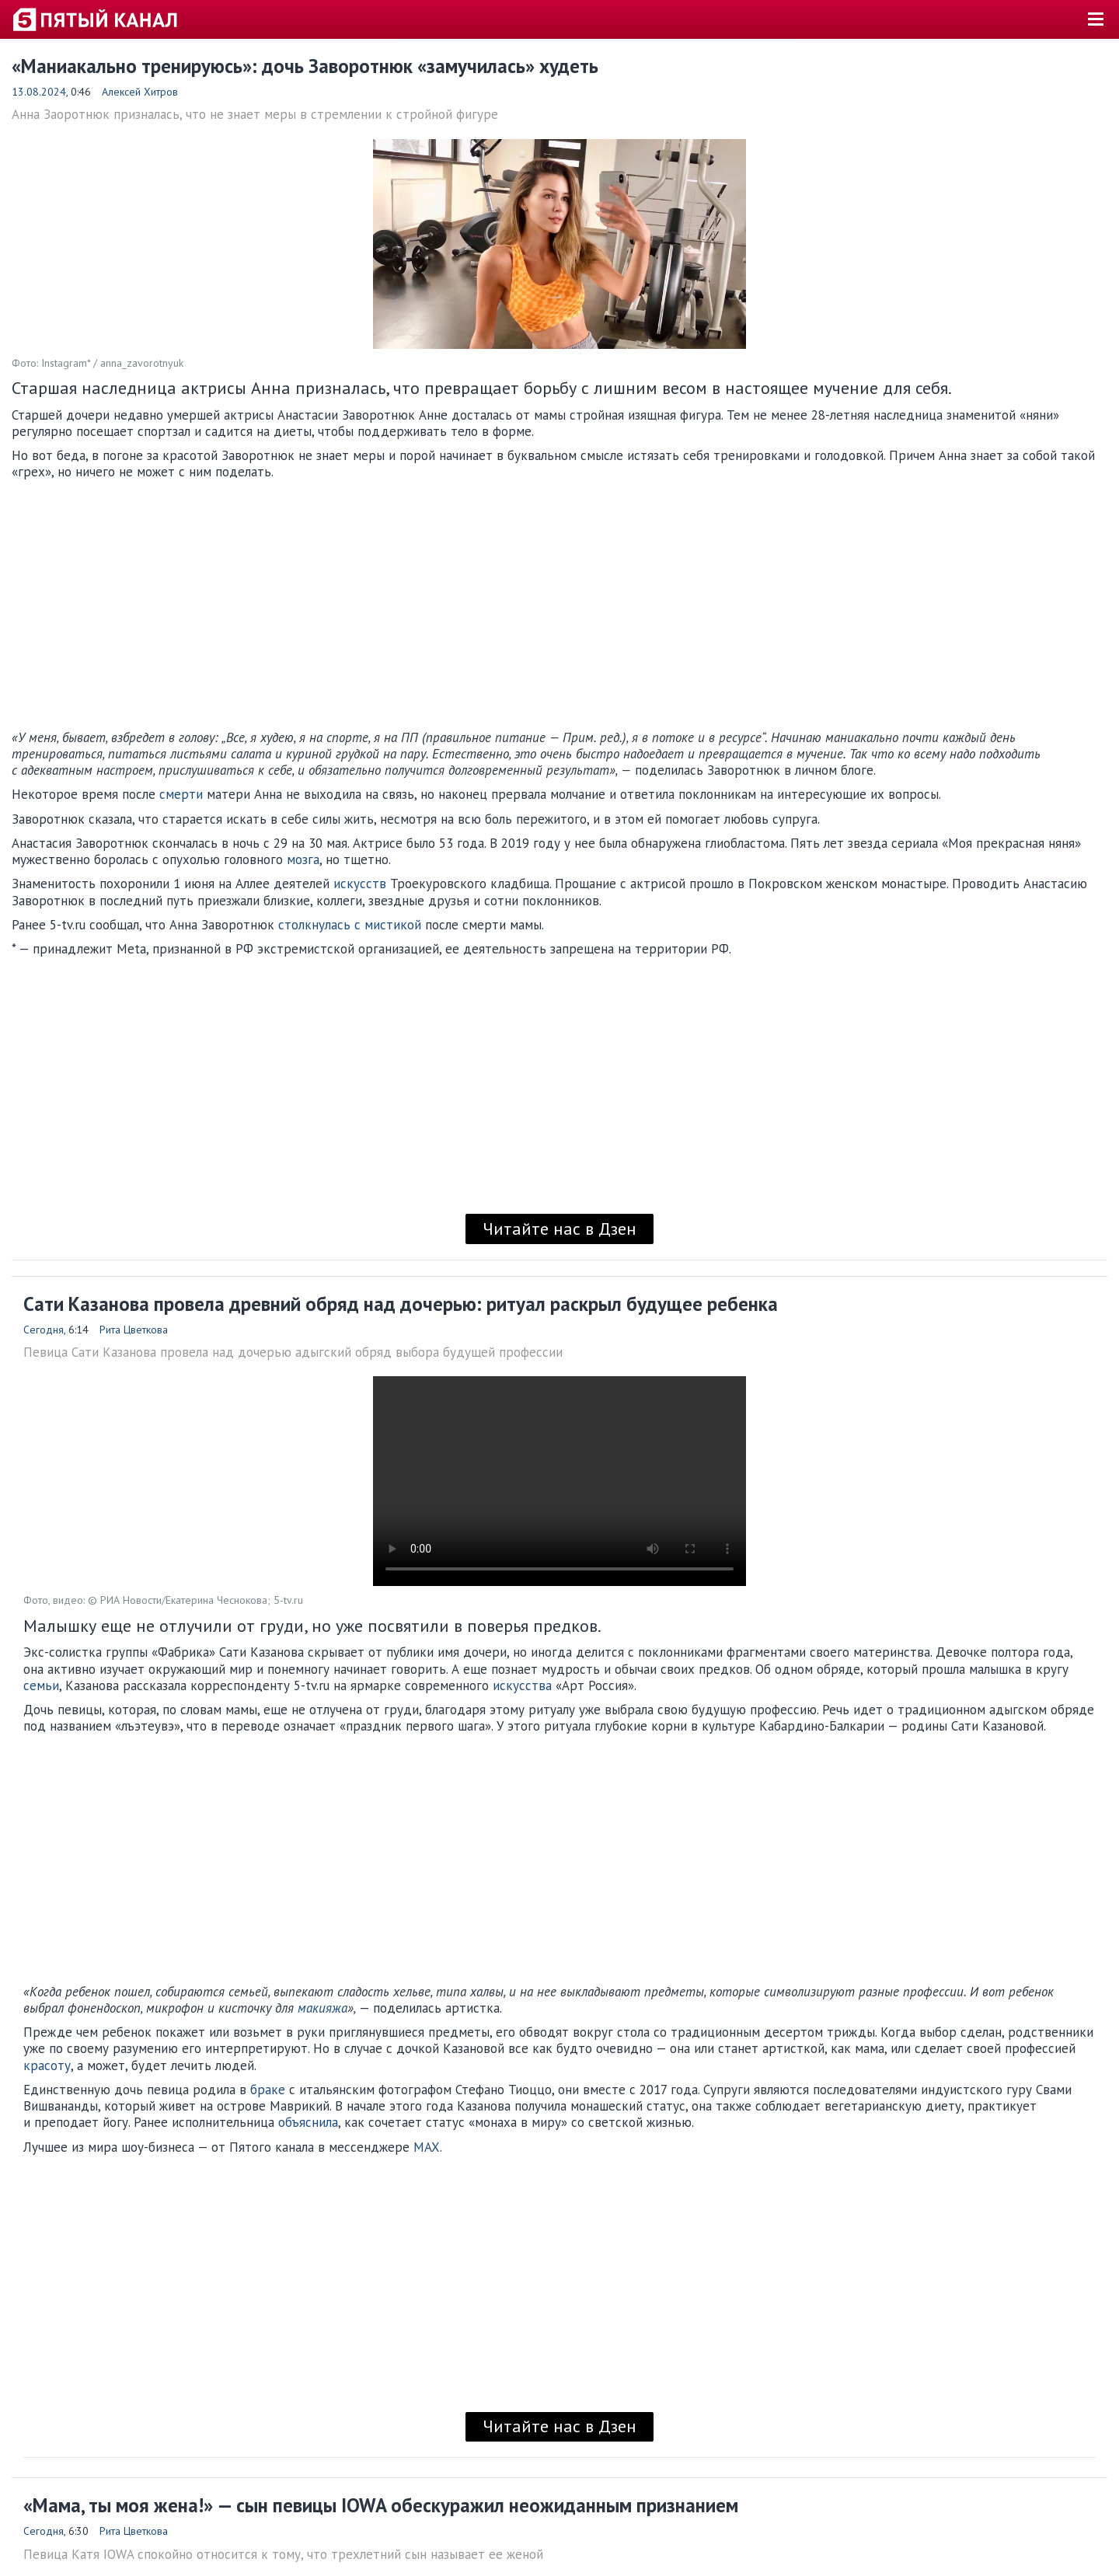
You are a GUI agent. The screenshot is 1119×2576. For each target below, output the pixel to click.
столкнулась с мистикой (349, 924)
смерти (181, 794)
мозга (303, 859)
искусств (359, 883)
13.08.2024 (39, 92)
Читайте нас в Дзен (559, 1228)
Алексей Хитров (140, 92)
